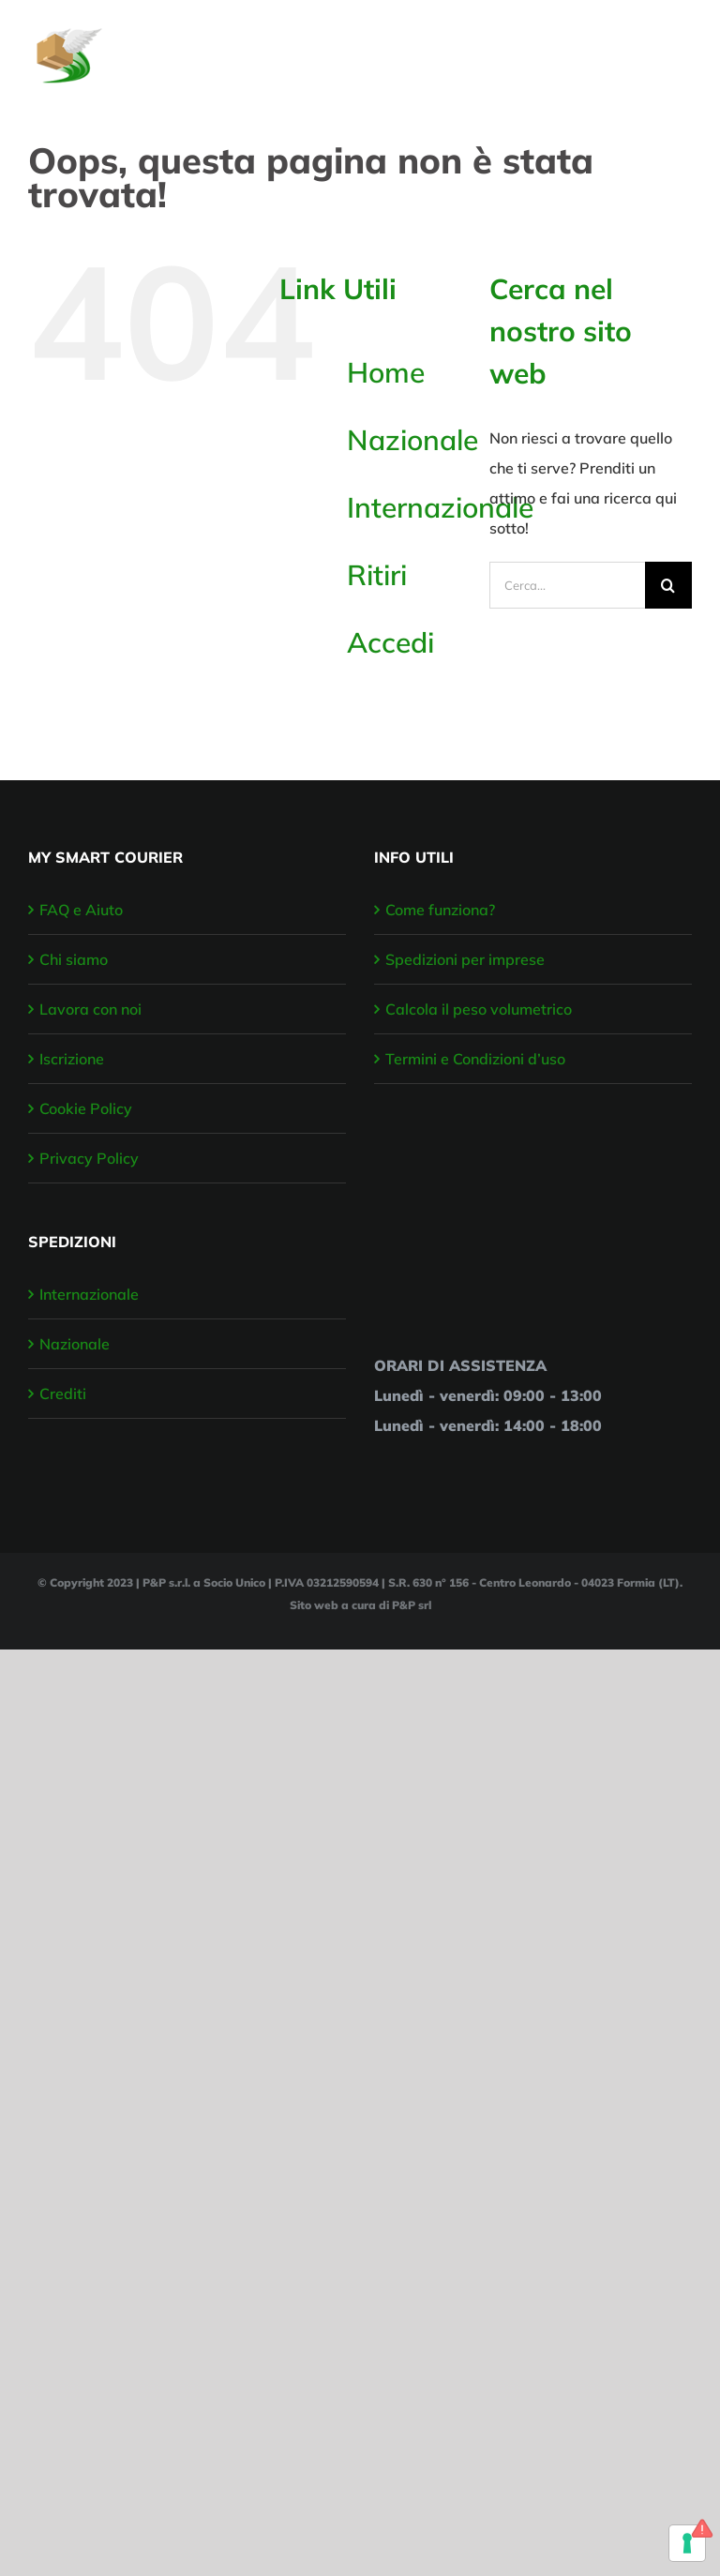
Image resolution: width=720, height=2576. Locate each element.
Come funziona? (440, 909)
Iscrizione (71, 1058)
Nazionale (412, 440)
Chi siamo (73, 959)
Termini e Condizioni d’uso (475, 1058)
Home (386, 372)
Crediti (62, 1393)
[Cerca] (668, 585)
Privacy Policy (89, 1158)
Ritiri (377, 575)
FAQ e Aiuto (81, 909)
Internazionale (440, 507)
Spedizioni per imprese (465, 959)
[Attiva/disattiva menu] (679, 45)
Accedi (390, 642)
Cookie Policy (85, 1108)
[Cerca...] (567, 585)
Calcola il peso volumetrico (478, 1009)
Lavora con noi (90, 1009)
